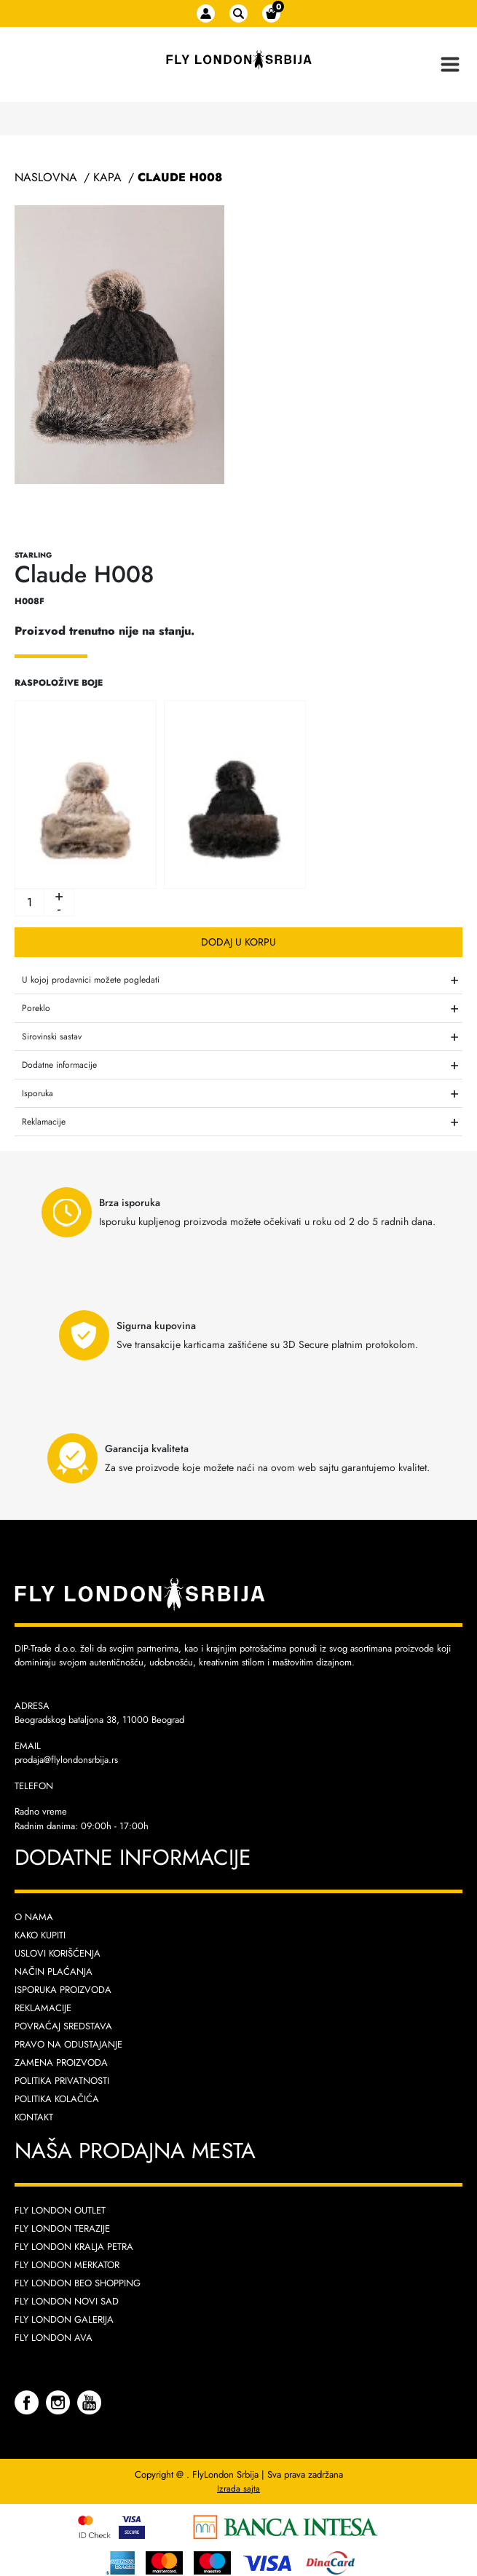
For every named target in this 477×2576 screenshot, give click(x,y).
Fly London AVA (53, 2338)
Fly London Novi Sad (67, 2301)
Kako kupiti (40, 1935)
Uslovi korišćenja (57, 1953)
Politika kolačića (57, 2099)
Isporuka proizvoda (63, 1990)
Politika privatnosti (62, 2081)
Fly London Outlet (60, 2210)
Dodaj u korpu (238, 942)
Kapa (107, 177)
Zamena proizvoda (61, 2062)
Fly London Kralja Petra (74, 2247)
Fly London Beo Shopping (78, 2283)
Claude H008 (180, 177)
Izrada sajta (238, 2488)
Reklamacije (43, 2008)
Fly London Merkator (67, 2265)
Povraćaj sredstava (63, 2026)
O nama (34, 1917)
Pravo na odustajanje (68, 2044)
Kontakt (34, 2117)
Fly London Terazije (62, 2228)
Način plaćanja (53, 1971)
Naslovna (46, 177)
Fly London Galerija (64, 2319)
